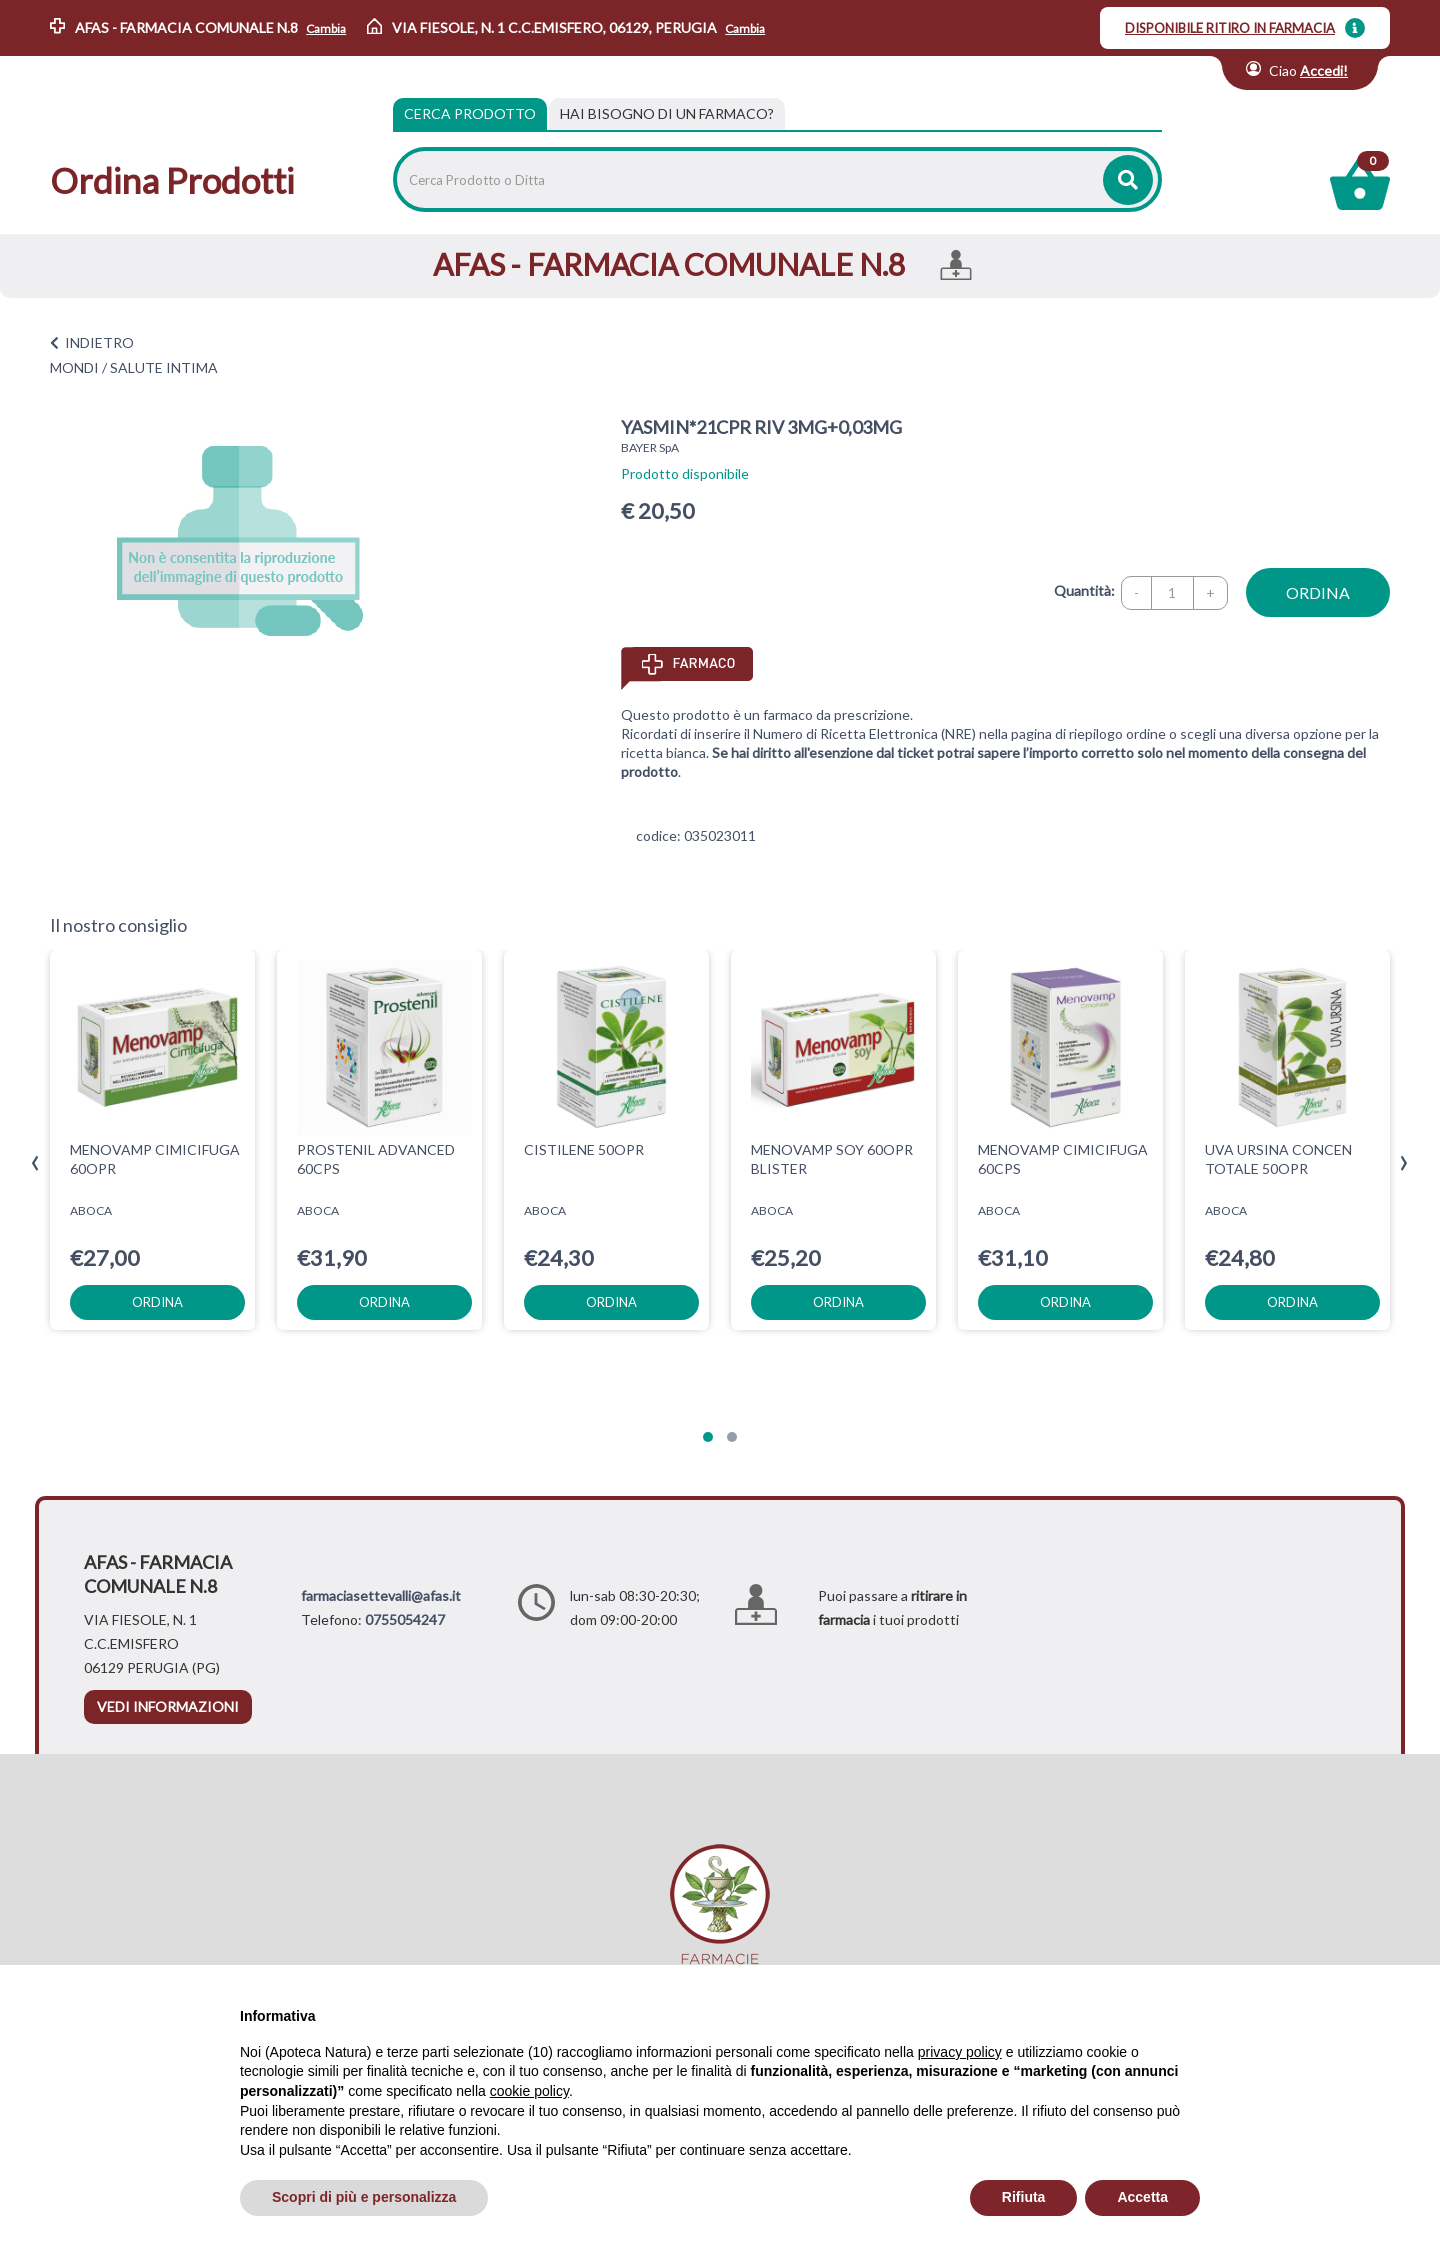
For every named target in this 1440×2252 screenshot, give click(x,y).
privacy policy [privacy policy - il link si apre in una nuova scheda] (960, 2052)
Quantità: (1084, 590)
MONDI (74, 367)
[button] (708, 1437)
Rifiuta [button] (1024, 2197)
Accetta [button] (1142, 2197)
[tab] (667, 114)
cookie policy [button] (529, 2091)
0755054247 (405, 1619)
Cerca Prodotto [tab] (470, 113)
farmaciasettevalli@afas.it (381, 1595)
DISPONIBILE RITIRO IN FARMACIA (1230, 28)
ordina (1318, 592)
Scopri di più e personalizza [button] (364, 2197)
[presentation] (35, 1163)
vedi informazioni (168, 1706)
